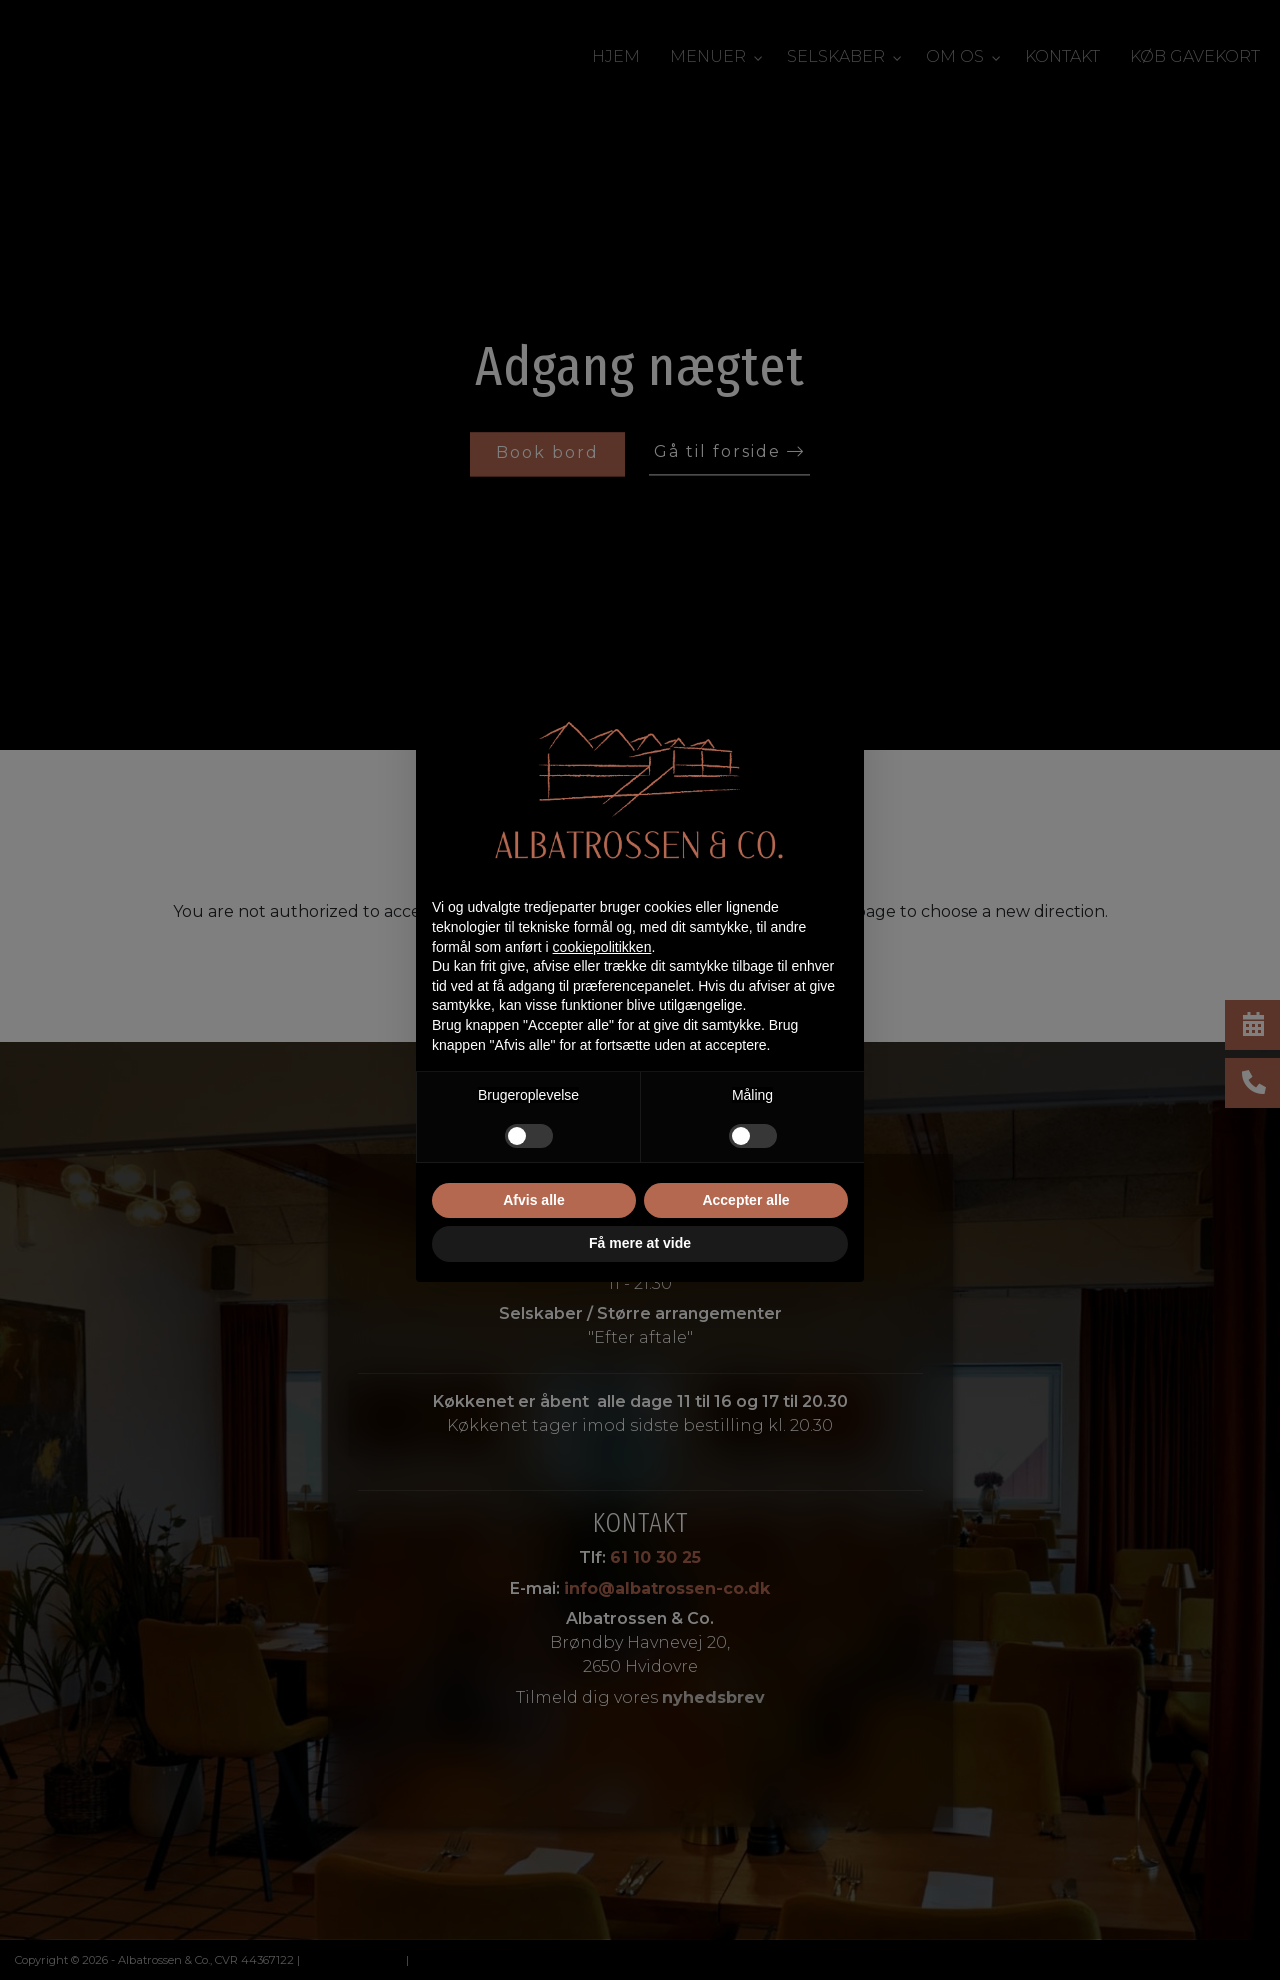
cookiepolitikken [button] (602, 947)
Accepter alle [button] (745, 1200)
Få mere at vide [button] (640, 1243)
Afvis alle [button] (533, 1200)
